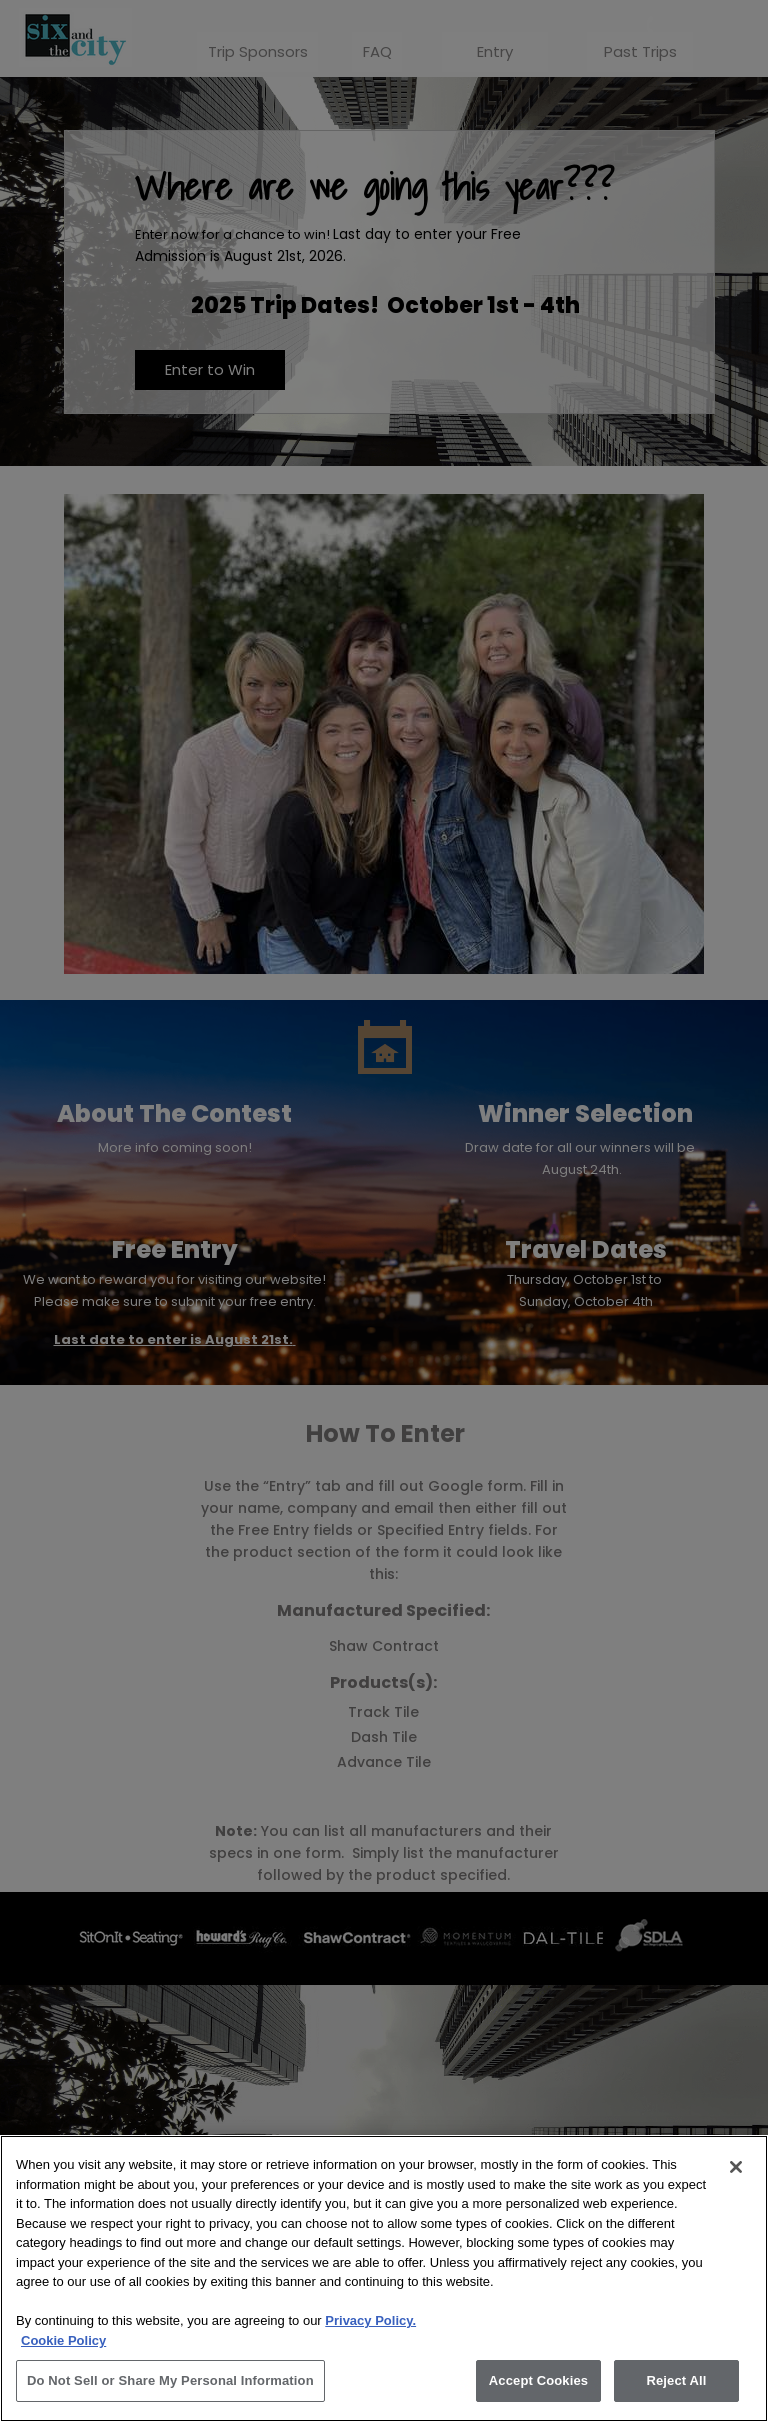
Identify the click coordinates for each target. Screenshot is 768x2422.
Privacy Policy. (370, 2320)
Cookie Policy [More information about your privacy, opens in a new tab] (63, 2340)
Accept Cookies (538, 2380)
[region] (384, 2278)
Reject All (676, 2380)
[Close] (736, 2167)
